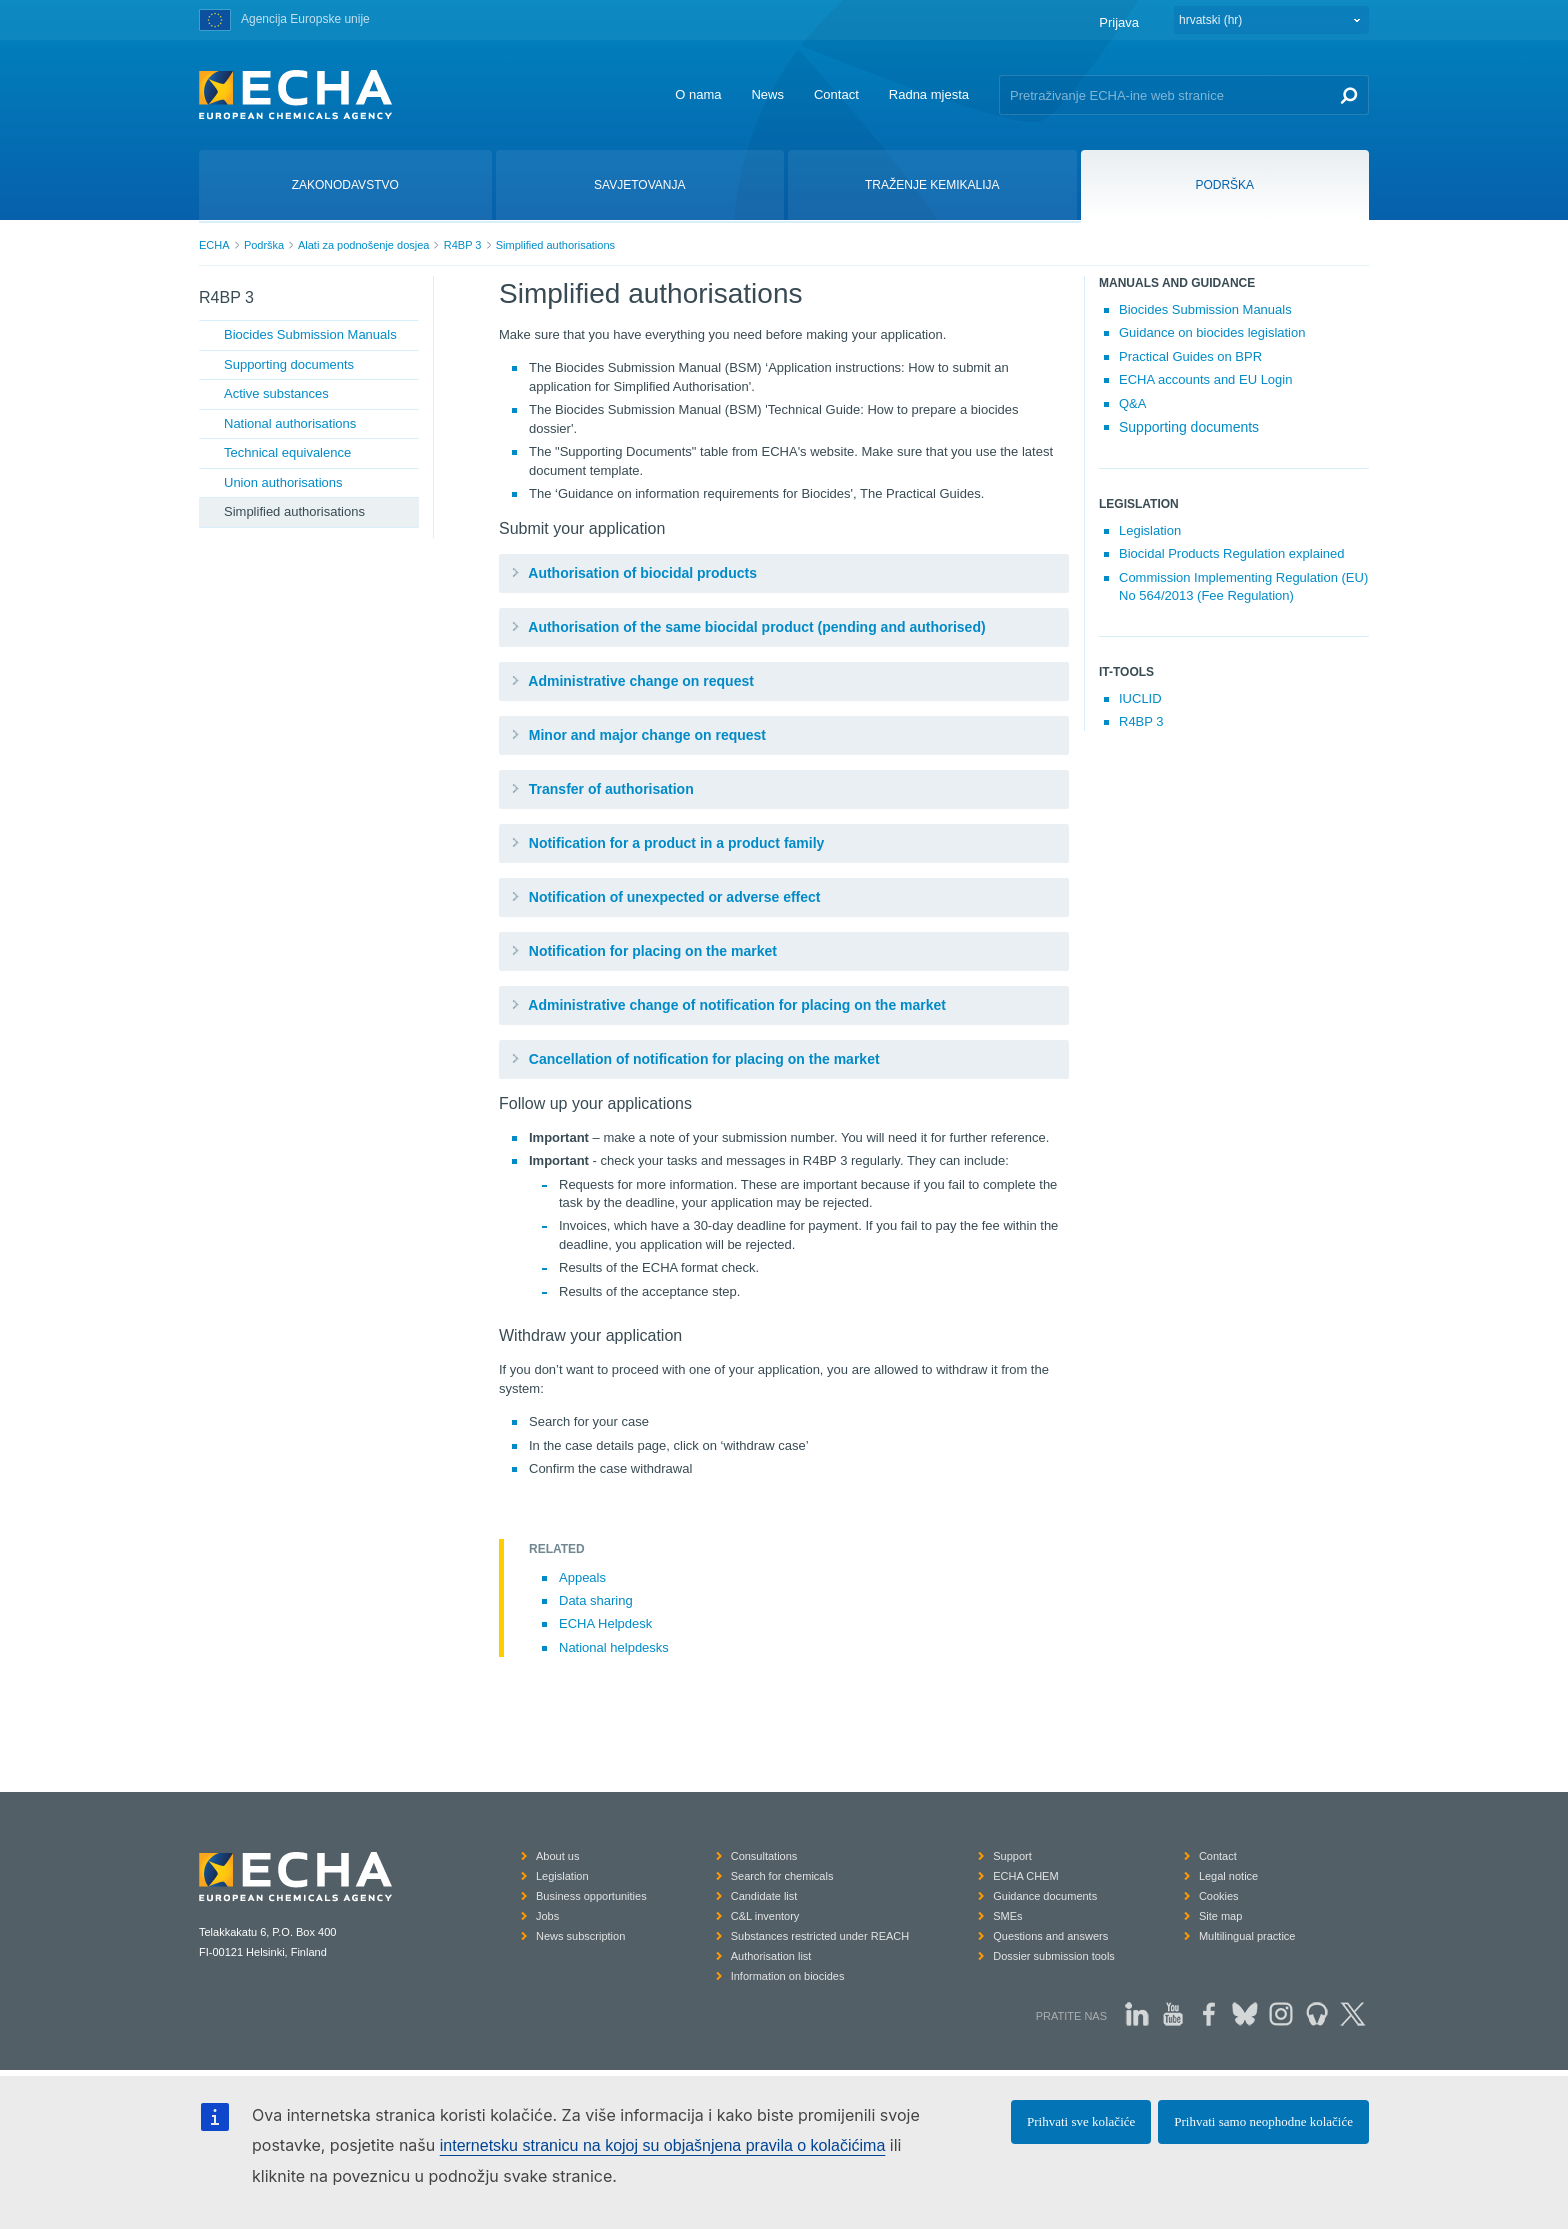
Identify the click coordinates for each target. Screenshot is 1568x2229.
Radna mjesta (929, 94)
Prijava (1119, 22)
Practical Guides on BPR (1190, 356)
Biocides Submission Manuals (310, 334)
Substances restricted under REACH (820, 1936)
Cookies (1219, 1896)
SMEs (1007, 1916)
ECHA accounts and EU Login (1205, 379)
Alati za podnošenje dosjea (363, 245)
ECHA (214, 245)
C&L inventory (765, 1916)
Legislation (1150, 530)
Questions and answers (1050, 1936)
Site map (1220, 1916)
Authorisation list (771, 1956)
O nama (698, 94)
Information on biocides (788, 1976)
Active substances (276, 393)
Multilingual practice (1247, 1936)
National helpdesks (614, 1647)
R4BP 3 (463, 245)
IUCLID (1140, 698)
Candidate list (764, 1896)
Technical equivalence (287, 452)
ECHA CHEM (1025, 1876)
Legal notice (1228, 1876)
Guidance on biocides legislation (1212, 332)
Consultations (764, 1856)
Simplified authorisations (555, 245)
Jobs (547, 1916)
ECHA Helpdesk (605, 1623)
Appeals (582, 1577)
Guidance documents (1045, 1896)
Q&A (1132, 403)
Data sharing (596, 1600)
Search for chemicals (782, 1876)
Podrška (264, 245)
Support (1012, 1856)
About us (557, 1856)
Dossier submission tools (1054, 1956)
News (767, 94)
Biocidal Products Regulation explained (1231, 553)
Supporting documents (289, 364)
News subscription (580, 1936)
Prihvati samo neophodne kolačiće (1263, 2121)
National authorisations (290, 423)
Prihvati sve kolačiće (1081, 2121)
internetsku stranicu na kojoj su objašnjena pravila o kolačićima (663, 2145)
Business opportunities (591, 1896)
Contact (836, 94)
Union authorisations (283, 482)
